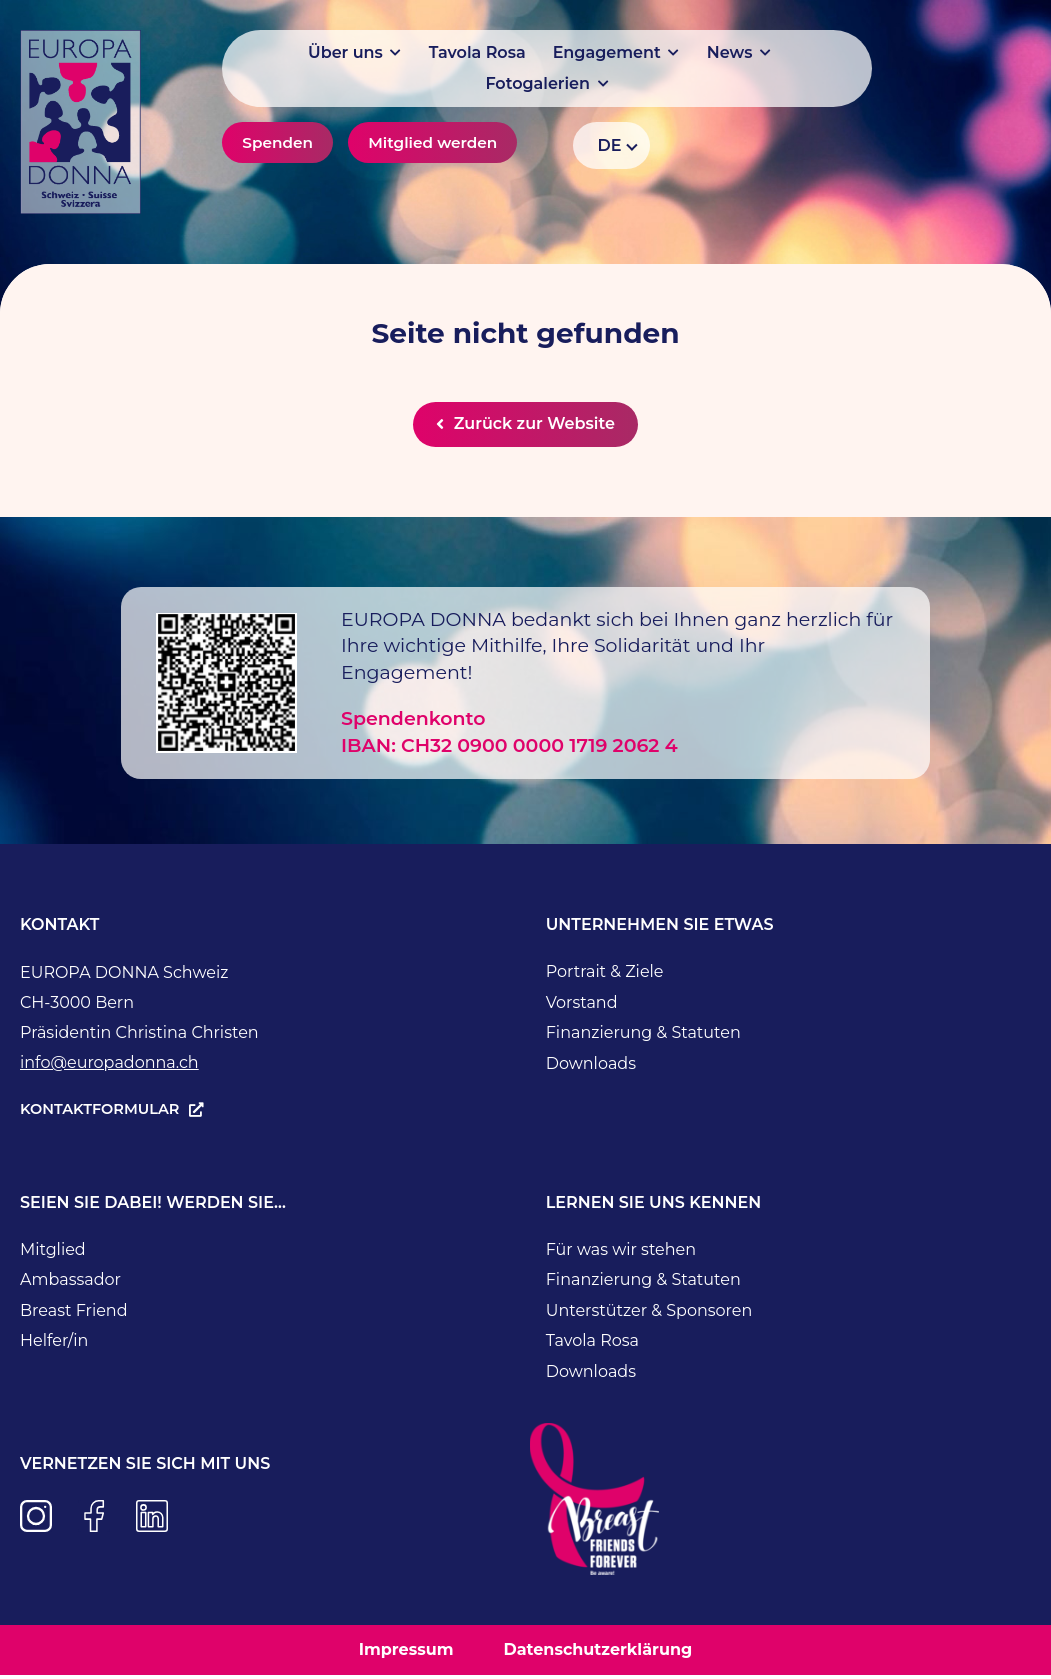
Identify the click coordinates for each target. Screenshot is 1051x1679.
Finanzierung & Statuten (643, 1036)
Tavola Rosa (592, 1344)
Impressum (406, 1652)
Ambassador (70, 1283)
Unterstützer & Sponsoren (649, 1313)
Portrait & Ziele (605, 975)
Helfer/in (54, 1344)
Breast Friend (74, 1313)
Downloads (591, 1066)
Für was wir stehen (621, 1252)
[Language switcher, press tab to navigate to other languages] (611, 145)
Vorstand (582, 1005)
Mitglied (53, 1252)
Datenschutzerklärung (597, 1652)
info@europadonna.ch (109, 1066)
